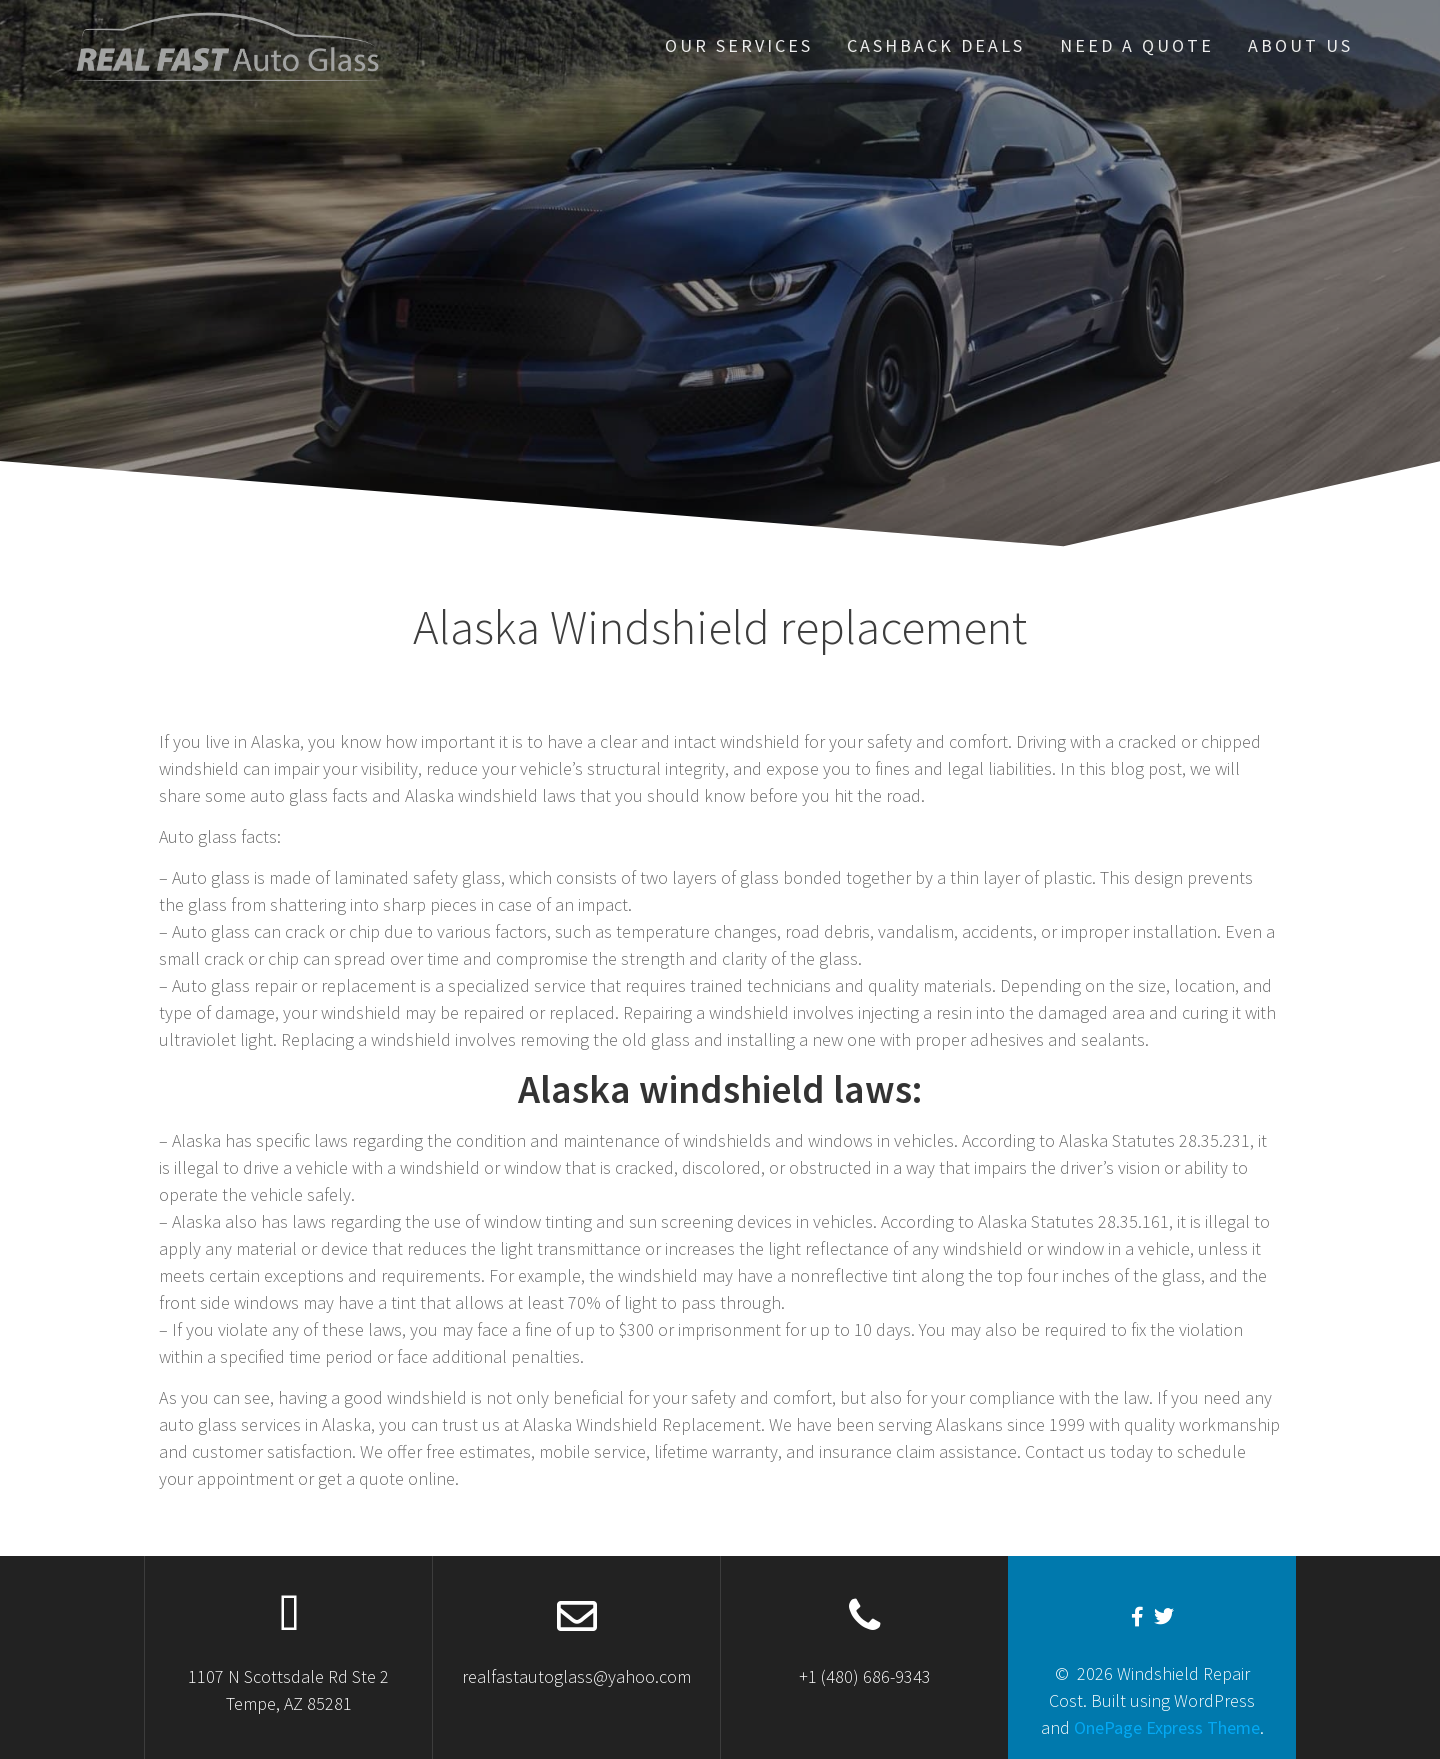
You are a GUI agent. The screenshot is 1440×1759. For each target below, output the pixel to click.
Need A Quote (1137, 45)
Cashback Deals (936, 45)
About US (1300, 45)
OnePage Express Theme (1167, 1727)
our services (739, 45)
